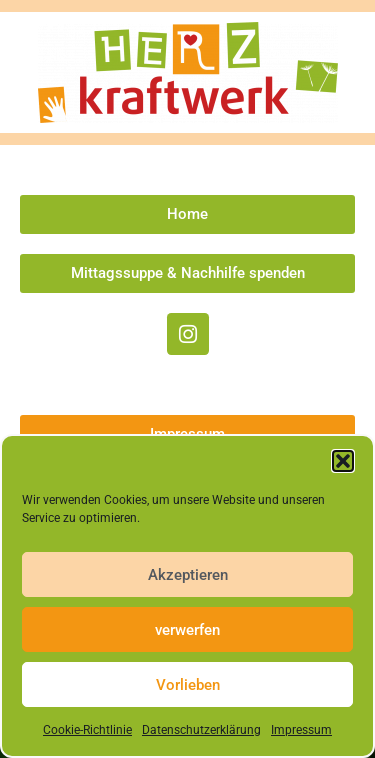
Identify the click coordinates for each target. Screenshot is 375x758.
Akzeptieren (188, 575)
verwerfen (187, 630)
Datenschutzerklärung (201, 730)
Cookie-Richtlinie (87, 730)
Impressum (301, 730)
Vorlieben (188, 685)
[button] (343, 461)
